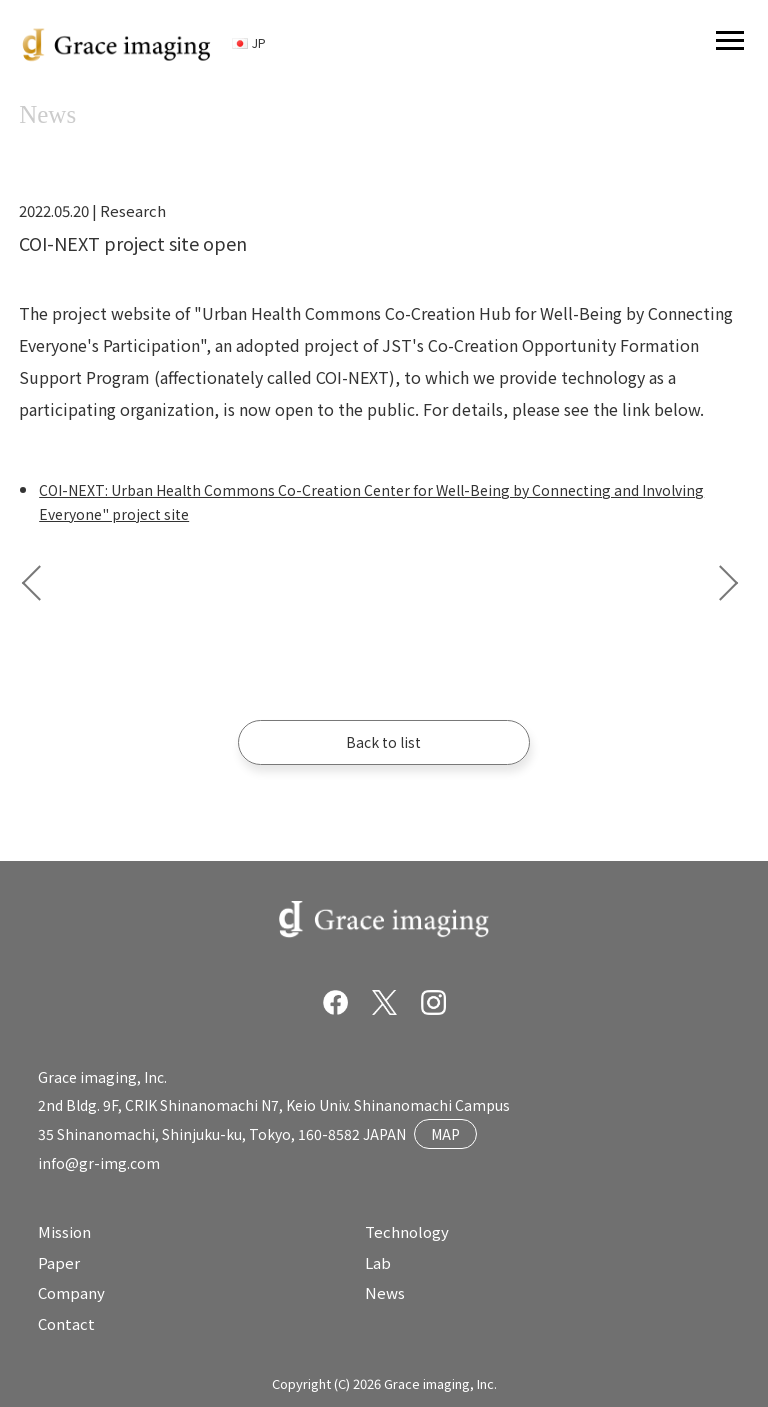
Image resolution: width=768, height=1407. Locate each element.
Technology (407, 1231)
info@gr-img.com (99, 1163)
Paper (59, 1262)
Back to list (383, 742)
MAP (445, 1134)
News (385, 1292)
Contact (66, 1323)
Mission (64, 1231)
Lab (378, 1262)
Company (71, 1292)
